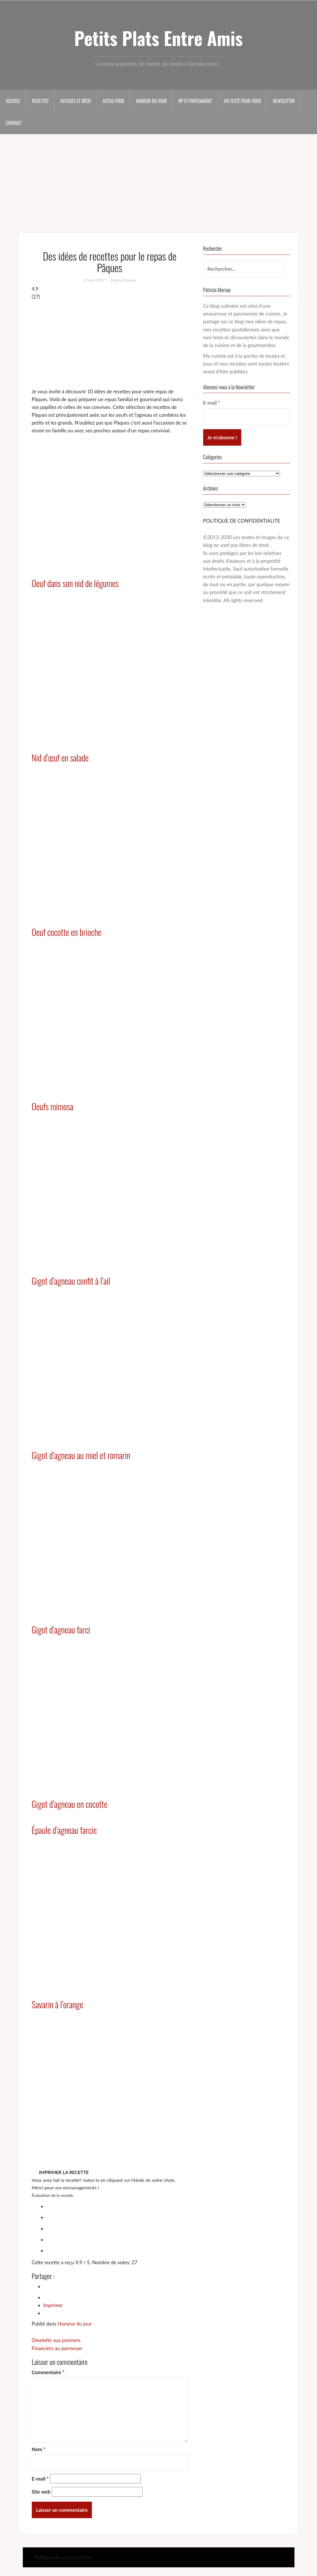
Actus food (113, 100)
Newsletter (283, 100)
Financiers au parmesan (57, 2348)
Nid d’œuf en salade (60, 757)
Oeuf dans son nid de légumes (75, 583)
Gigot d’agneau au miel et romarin (81, 1455)
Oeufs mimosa (52, 1106)
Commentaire (48, 2372)
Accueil (13, 100)
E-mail (40, 2479)
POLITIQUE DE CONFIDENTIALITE (241, 521)
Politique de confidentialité (63, 2557)
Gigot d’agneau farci (61, 1629)
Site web (41, 2492)
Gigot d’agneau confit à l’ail (71, 1280)
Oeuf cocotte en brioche (66, 931)
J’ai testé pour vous (242, 100)
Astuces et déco (75, 100)
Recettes (40, 100)
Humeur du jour (151, 100)
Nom (39, 2449)
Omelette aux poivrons (56, 2340)
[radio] (115, 2205)
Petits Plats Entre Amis (158, 38)
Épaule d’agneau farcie (64, 1829)
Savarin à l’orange (57, 2004)
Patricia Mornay (123, 280)
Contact (13, 122)
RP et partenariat (195, 100)
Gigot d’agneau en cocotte (69, 1803)
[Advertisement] (158, 179)
